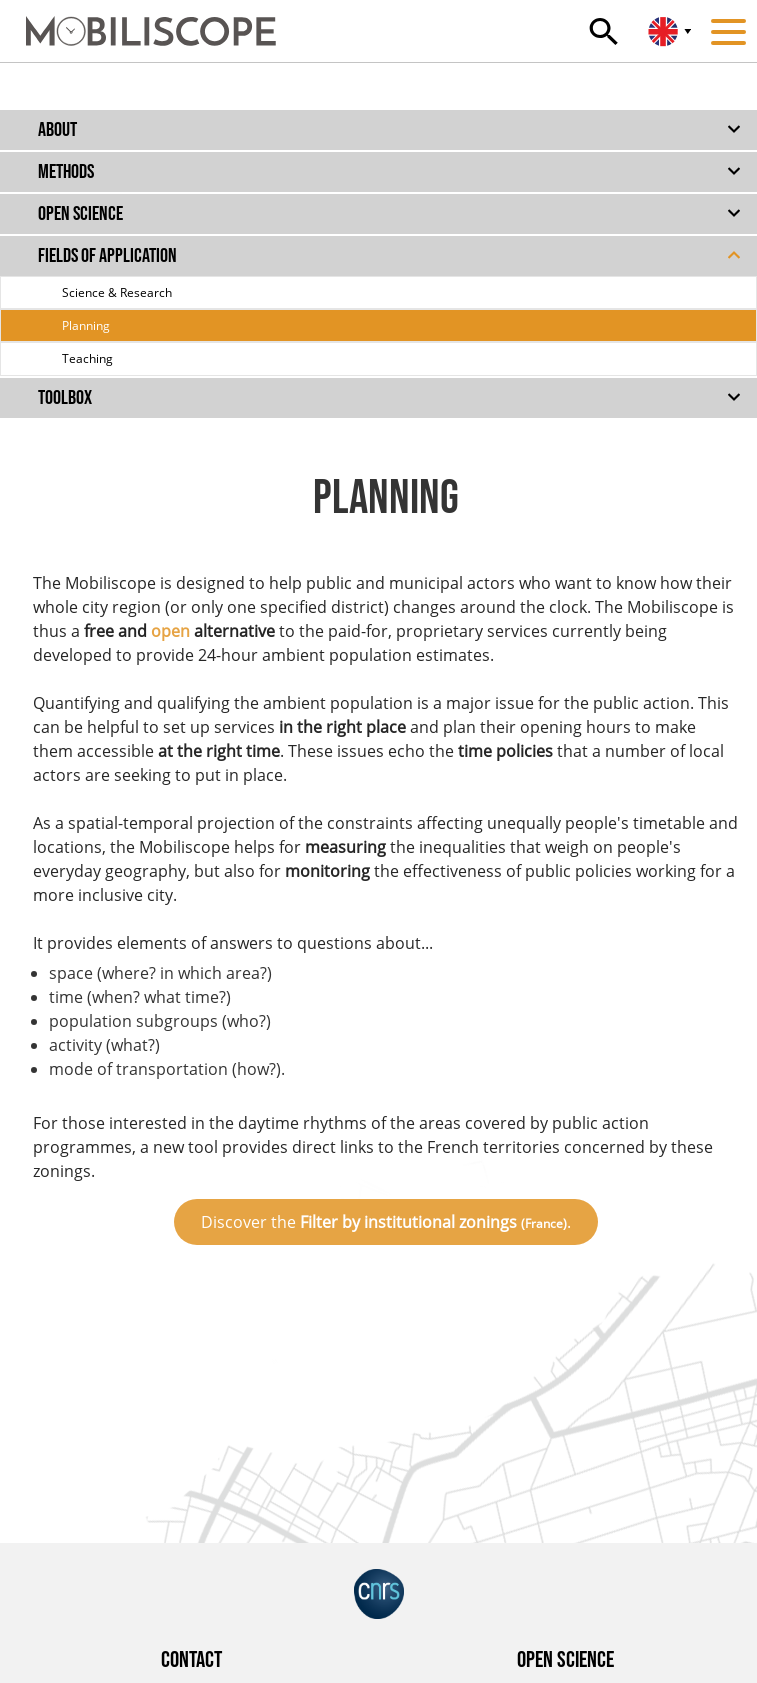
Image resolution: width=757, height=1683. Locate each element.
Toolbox (65, 398)
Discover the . (386, 1222)
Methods (66, 172)
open (170, 631)
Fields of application (107, 256)
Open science (80, 214)
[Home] (138, 22)
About (57, 130)
